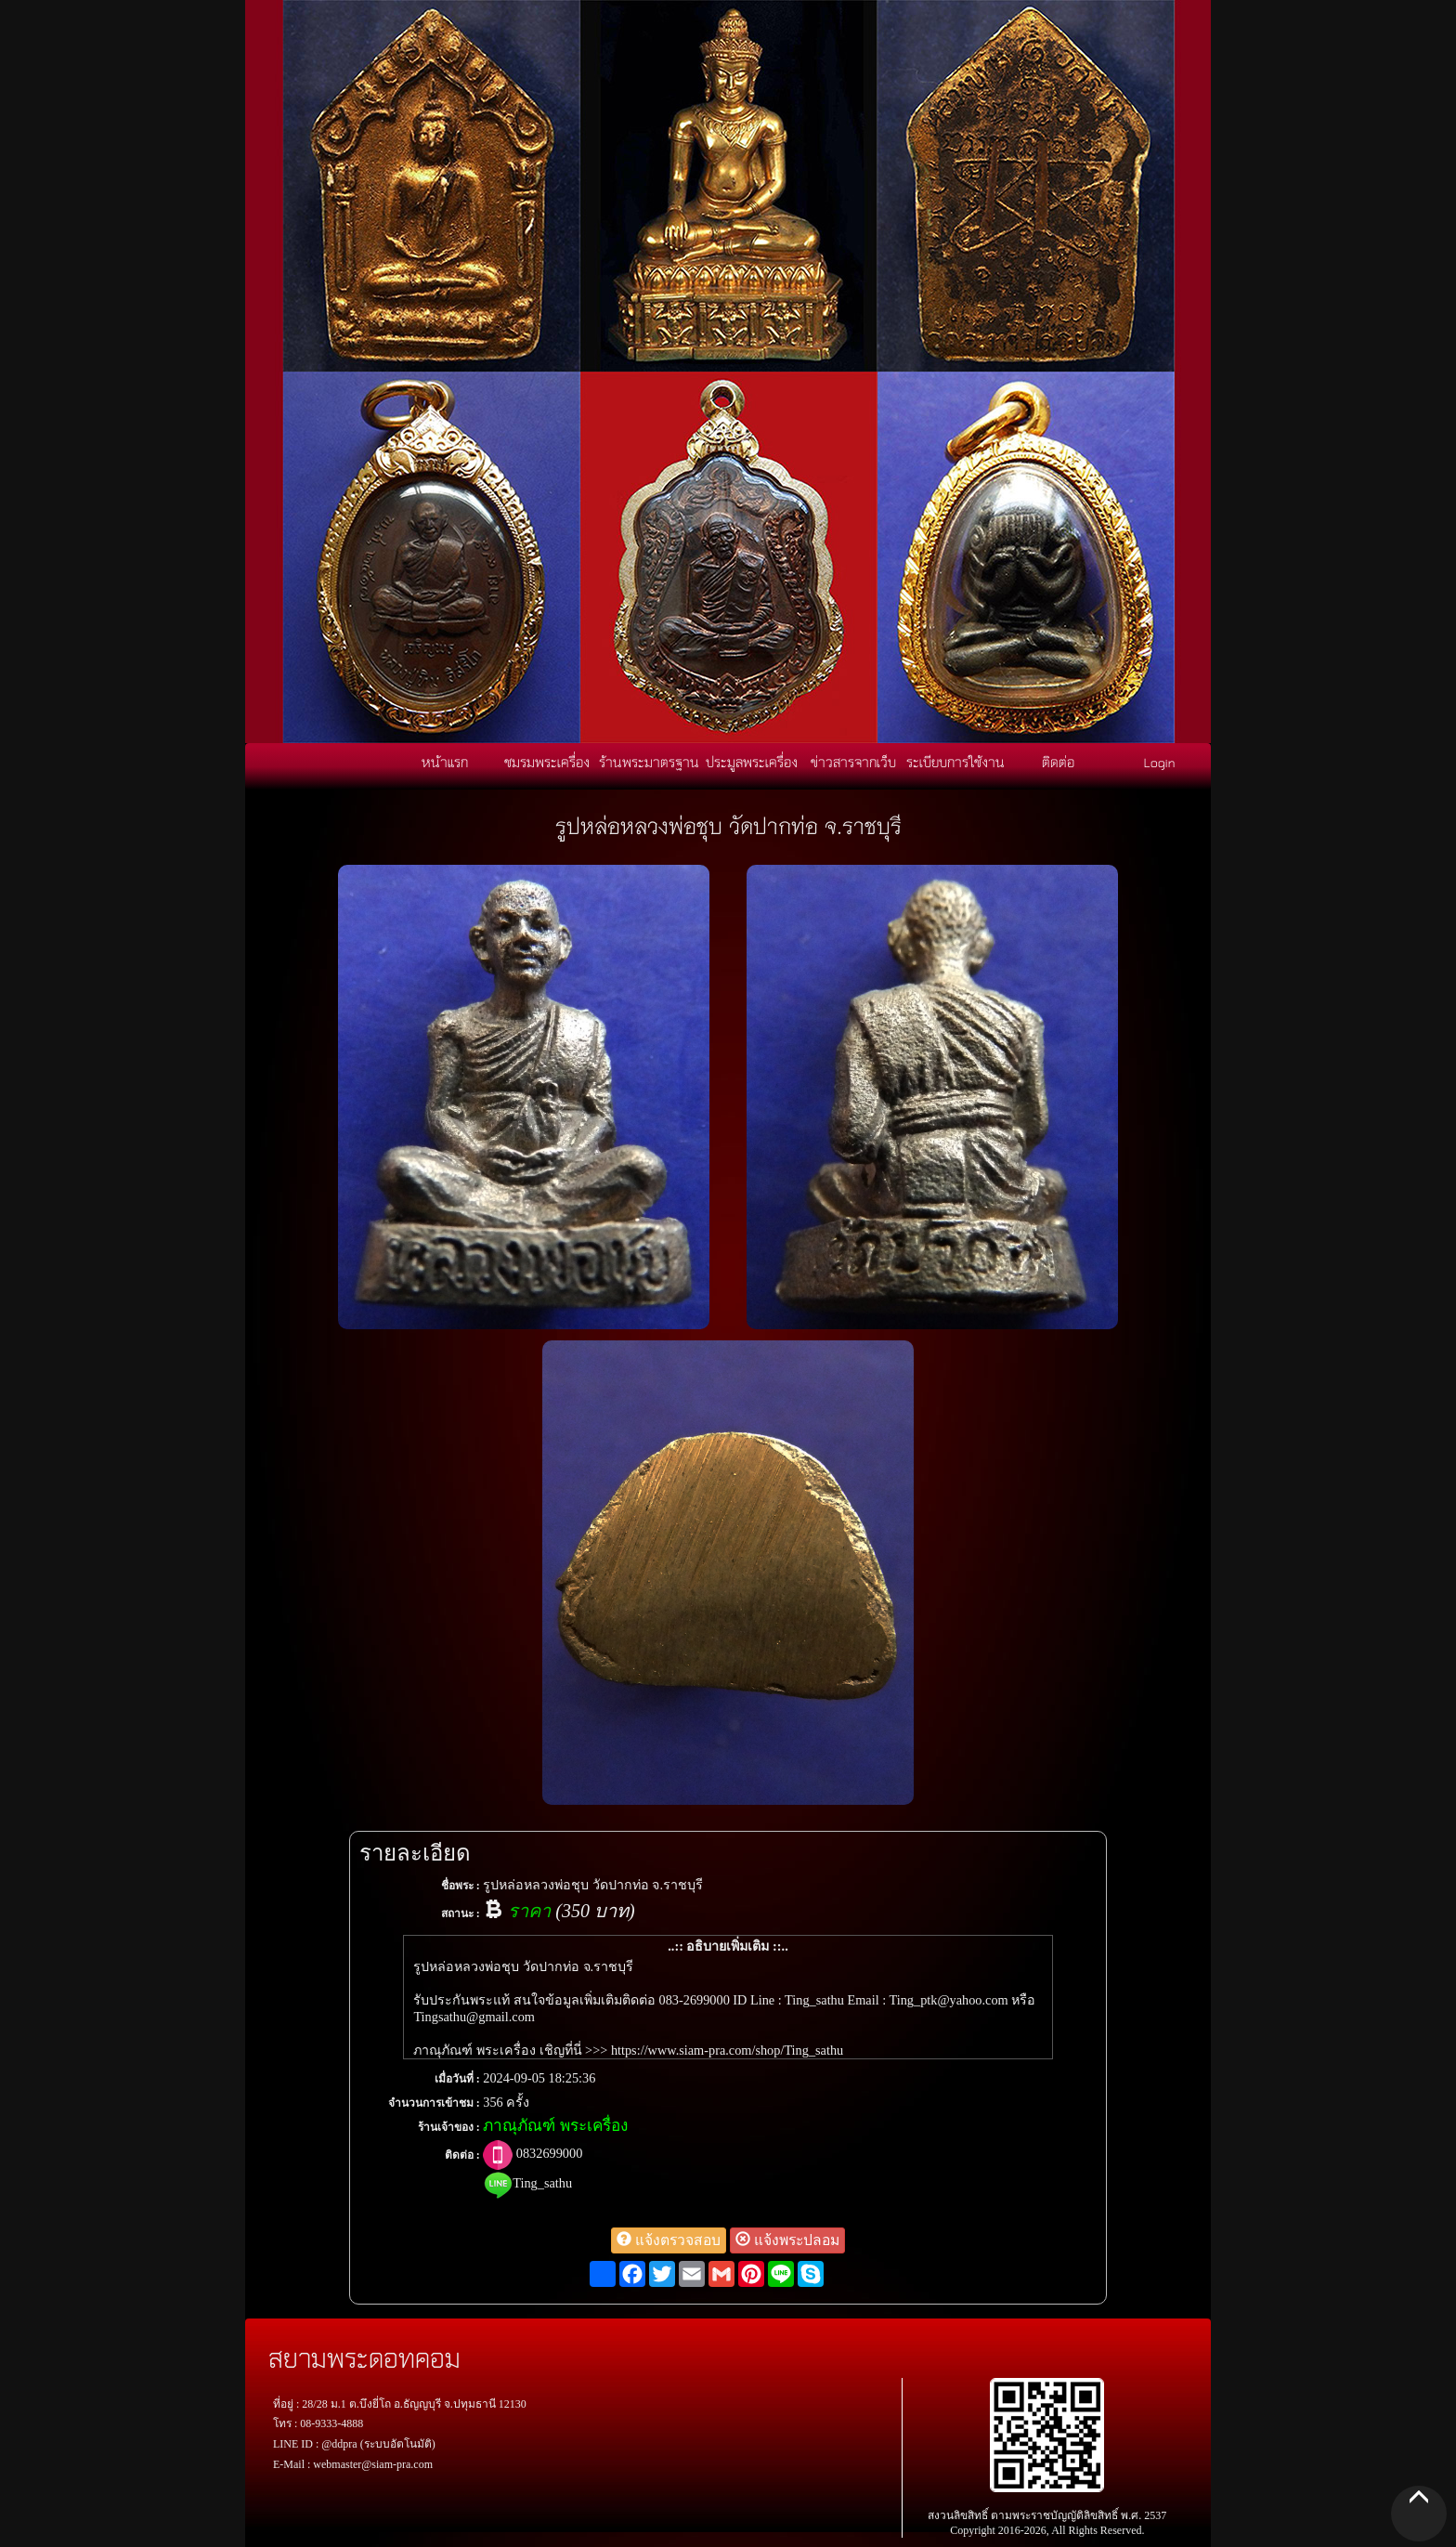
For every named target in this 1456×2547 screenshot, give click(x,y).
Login (1160, 761)
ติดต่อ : (462, 2155)
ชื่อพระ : (460, 1885)
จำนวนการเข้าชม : (434, 2102)
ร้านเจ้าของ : (449, 2127)
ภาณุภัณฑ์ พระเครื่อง (555, 2126)
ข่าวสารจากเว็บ (853, 761)
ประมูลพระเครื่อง (752, 761)
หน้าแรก (445, 761)
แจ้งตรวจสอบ (669, 2240)
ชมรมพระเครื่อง (547, 761)
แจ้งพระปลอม (787, 2240)
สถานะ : (460, 1913)
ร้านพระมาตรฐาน (649, 761)
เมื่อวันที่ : (457, 2078)
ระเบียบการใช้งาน (955, 761)
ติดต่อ (1058, 761)
